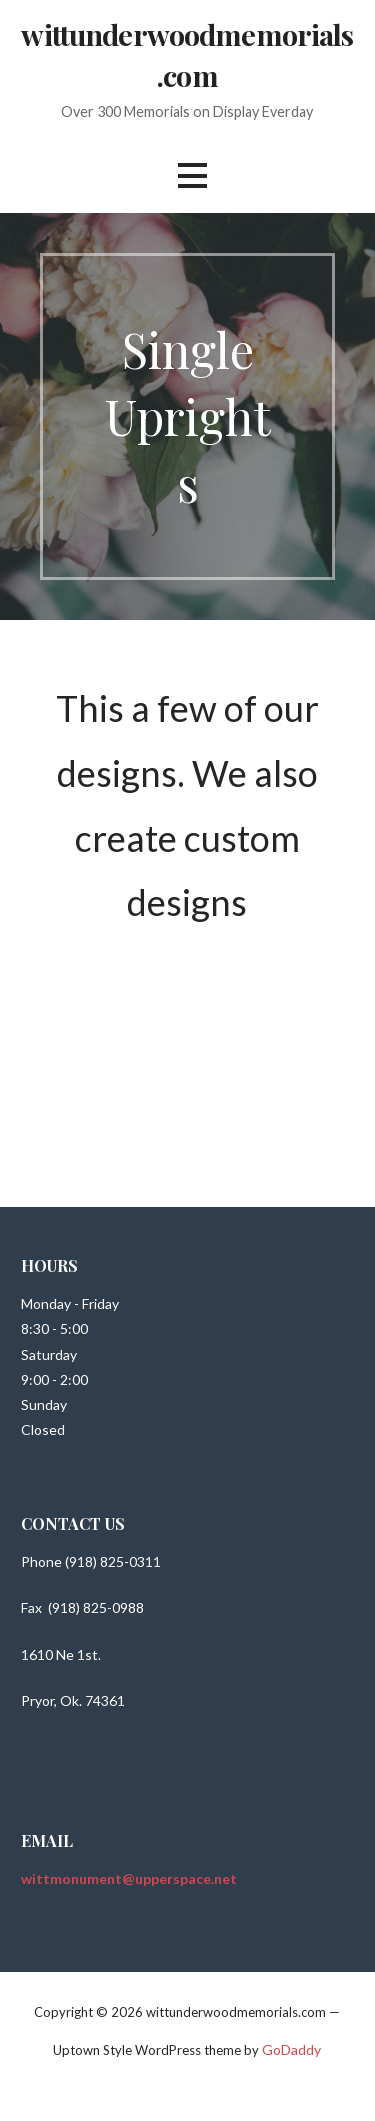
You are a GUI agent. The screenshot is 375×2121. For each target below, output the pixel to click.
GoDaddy (291, 2049)
